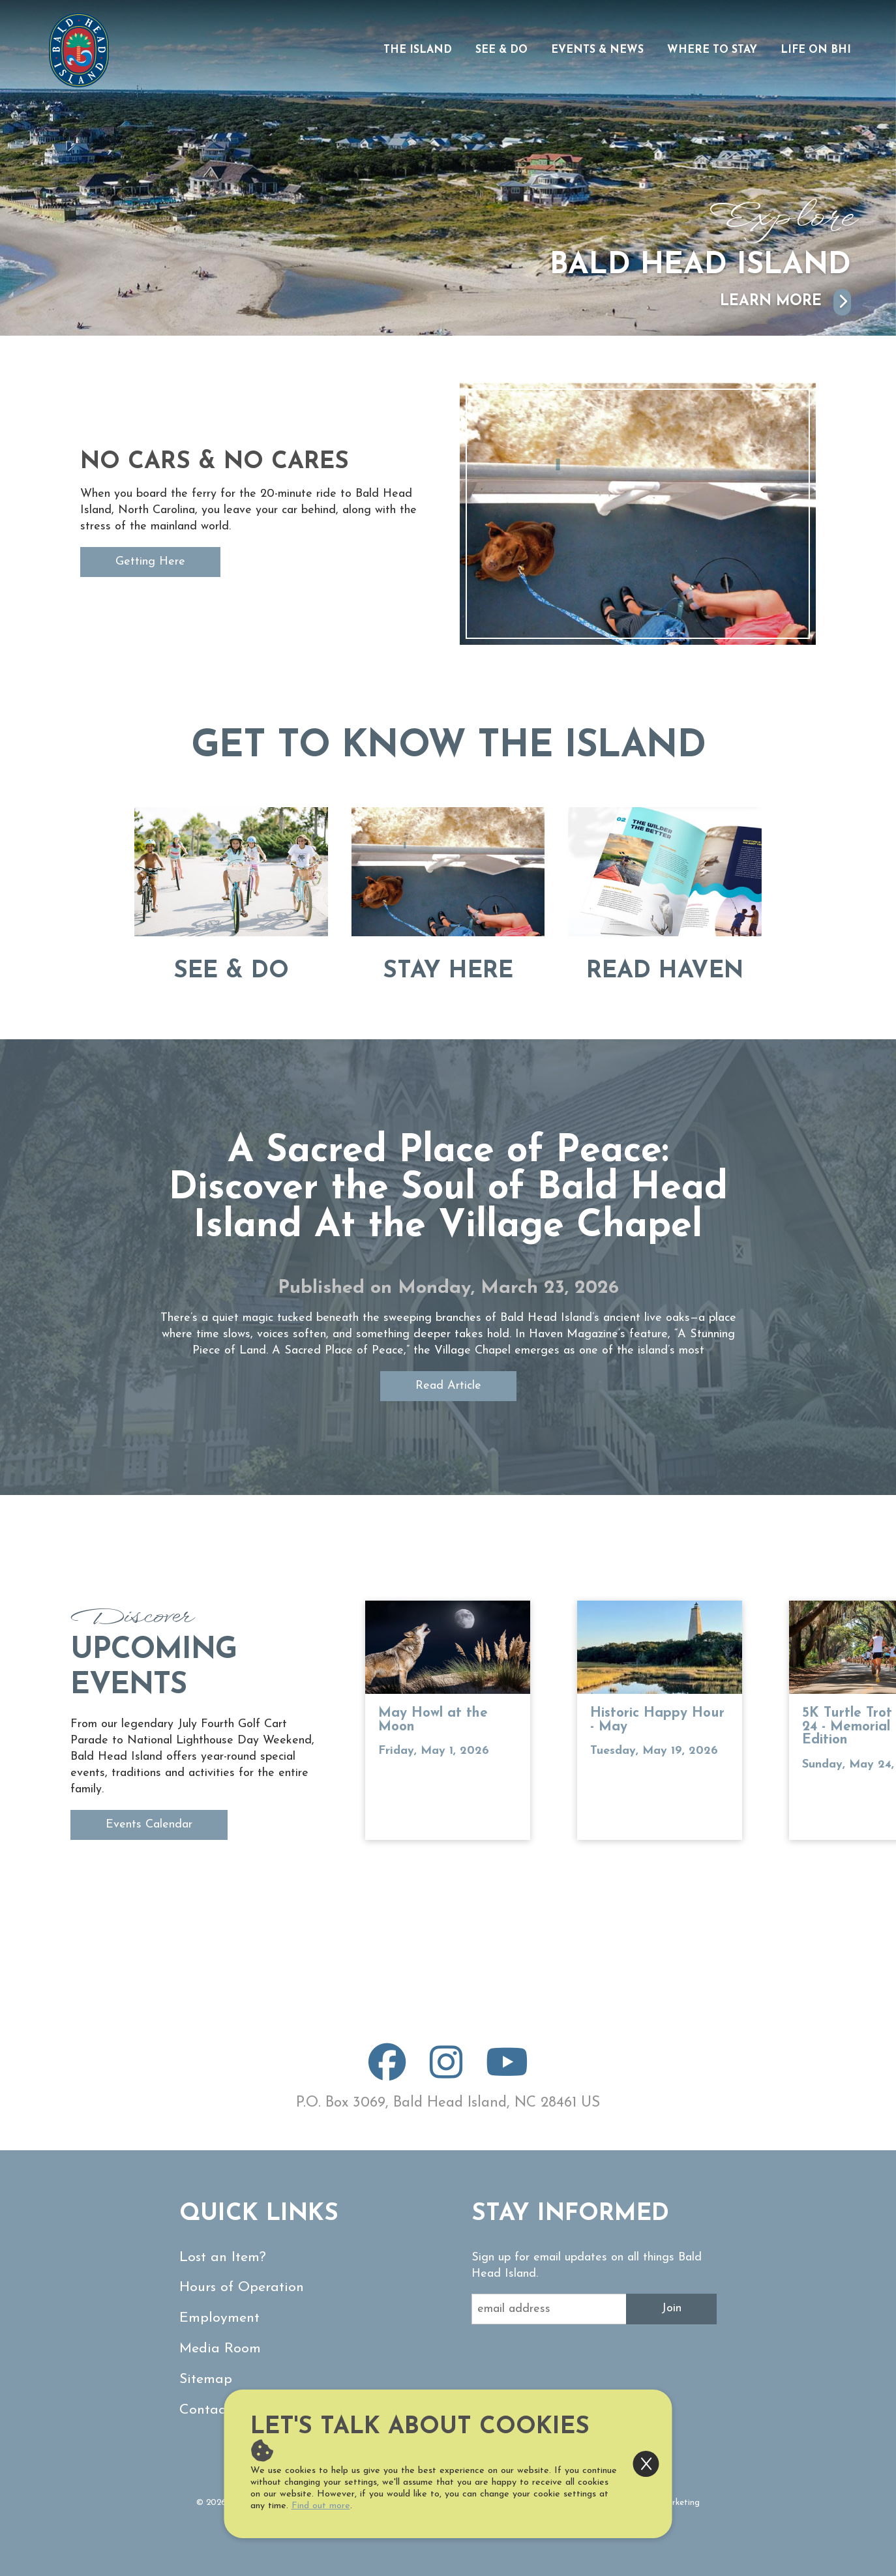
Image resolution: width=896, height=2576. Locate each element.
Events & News (597, 50)
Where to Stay (712, 50)
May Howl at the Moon (433, 1720)
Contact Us (214, 2410)
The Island (417, 50)
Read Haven (664, 971)
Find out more (320, 2506)
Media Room (220, 2349)
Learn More (786, 302)
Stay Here (448, 971)
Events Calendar (149, 1824)
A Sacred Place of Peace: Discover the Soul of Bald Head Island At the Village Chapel (448, 1189)
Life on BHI (816, 50)
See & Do (501, 50)
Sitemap (205, 2379)
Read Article (448, 1386)
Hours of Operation (241, 2287)
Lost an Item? (222, 2257)
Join (671, 2308)
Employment (219, 2318)
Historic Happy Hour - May (657, 1720)
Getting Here (150, 561)
